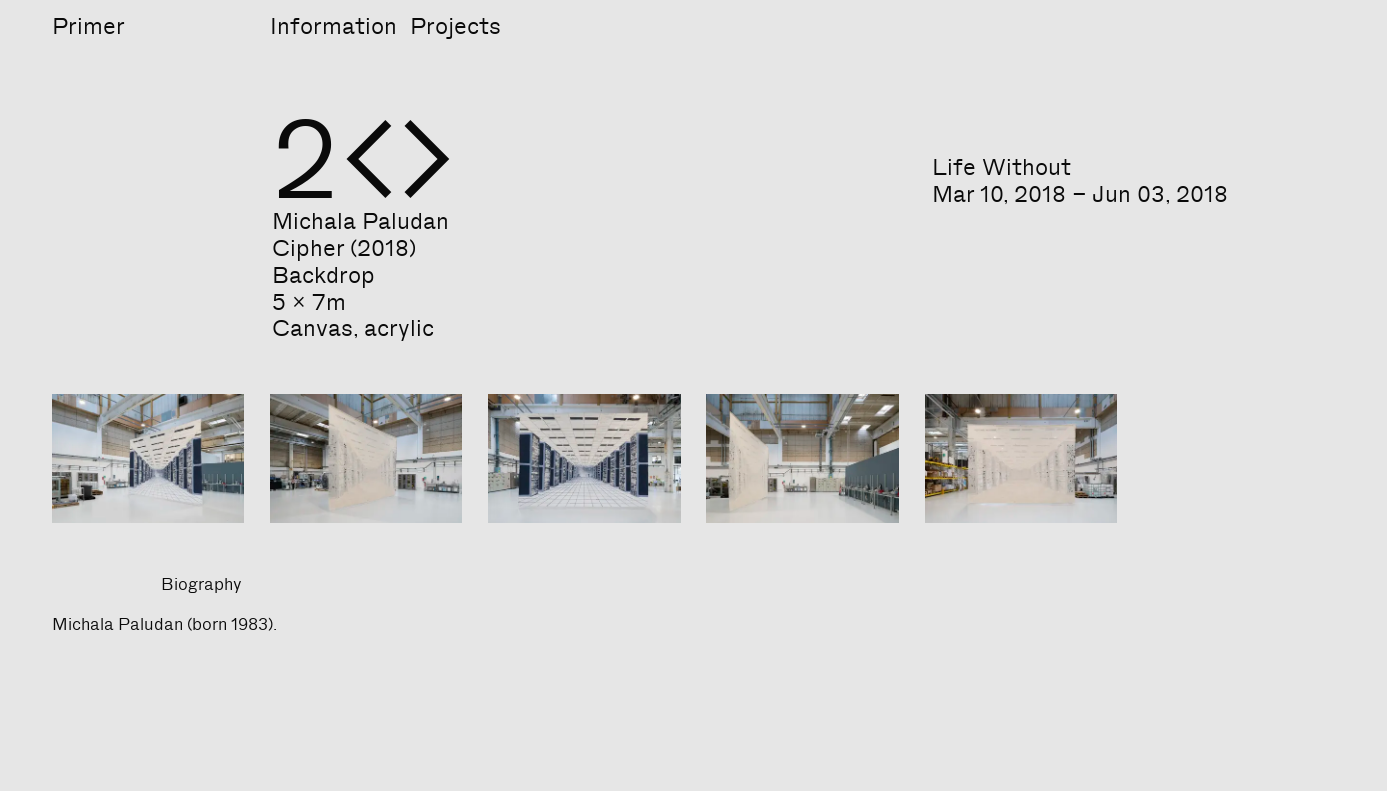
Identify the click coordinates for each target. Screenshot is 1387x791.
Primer (88, 26)
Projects (455, 26)
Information (333, 26)
